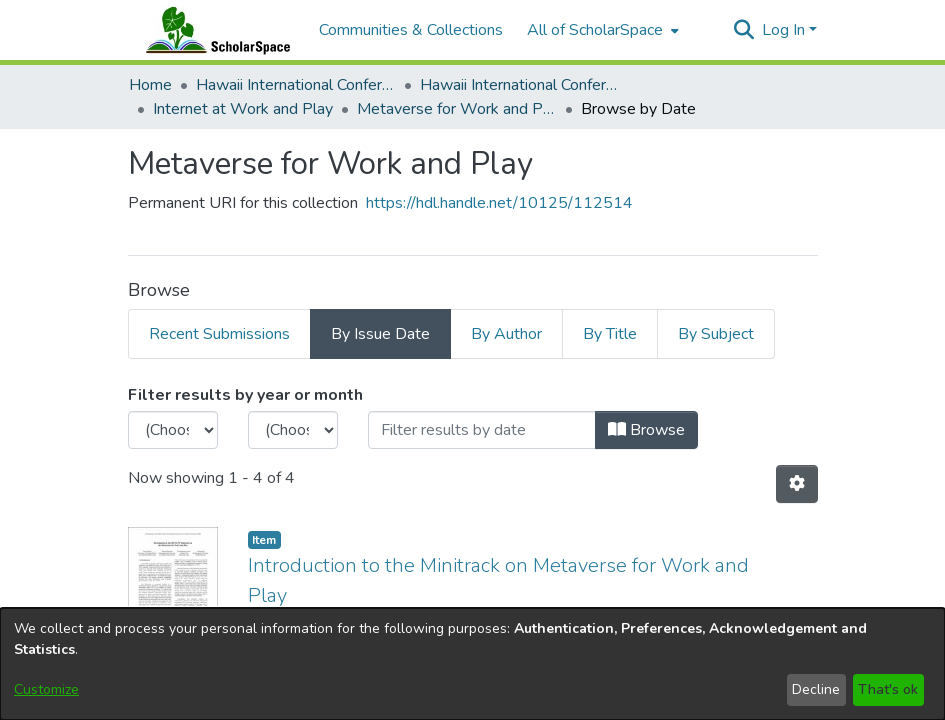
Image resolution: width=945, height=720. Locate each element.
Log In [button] (785, 30)
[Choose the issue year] (173, 430)
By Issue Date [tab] (380, 334)
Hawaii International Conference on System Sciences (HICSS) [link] (296, 85)
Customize (46, 689)
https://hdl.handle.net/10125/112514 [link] (499, 203)
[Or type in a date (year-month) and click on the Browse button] (482, 430)
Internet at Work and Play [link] (243, 109)
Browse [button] (646, 430)
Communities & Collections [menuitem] (411, 30)
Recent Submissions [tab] (219, 334)
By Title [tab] (610, 334)
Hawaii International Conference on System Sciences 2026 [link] (520, 85)
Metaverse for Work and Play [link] (457, 109)
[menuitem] (601, 30)
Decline (816, 689)
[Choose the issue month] (293, 430)
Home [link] (150, 85)
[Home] (214, 30)
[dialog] (472, 664)
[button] (744, 30)
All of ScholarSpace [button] (595, 30)
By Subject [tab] (716, 334)
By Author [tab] (506, 334)
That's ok (888, 689)
